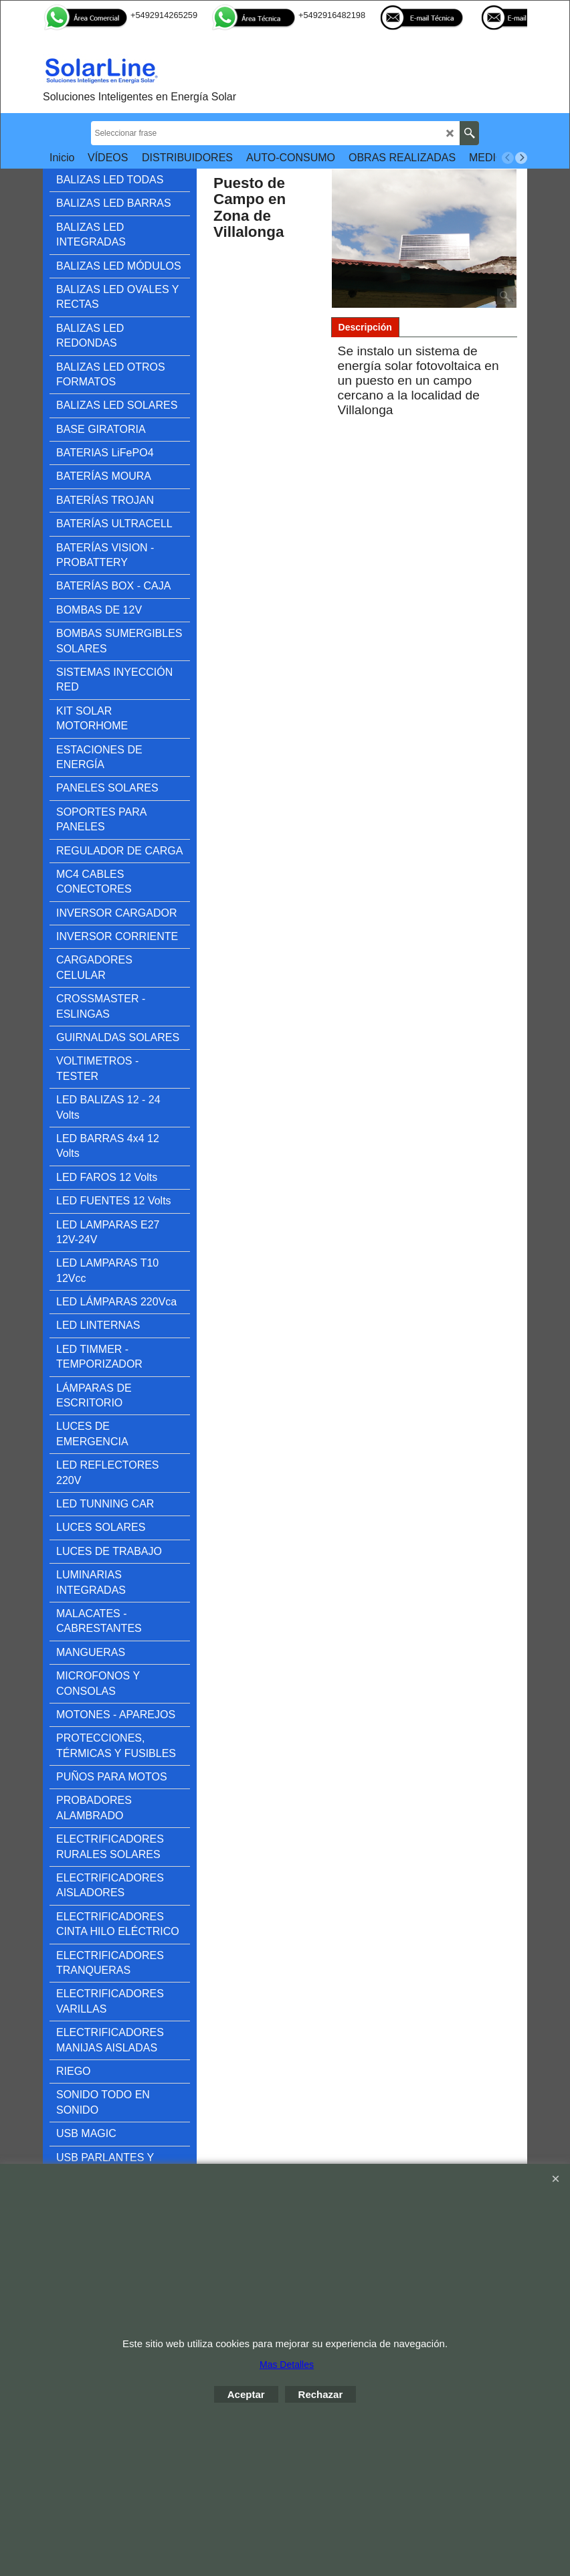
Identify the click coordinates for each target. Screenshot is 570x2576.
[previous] (508, 158)
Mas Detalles (287, 2364)
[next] (521, 158)
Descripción (365, 327)
